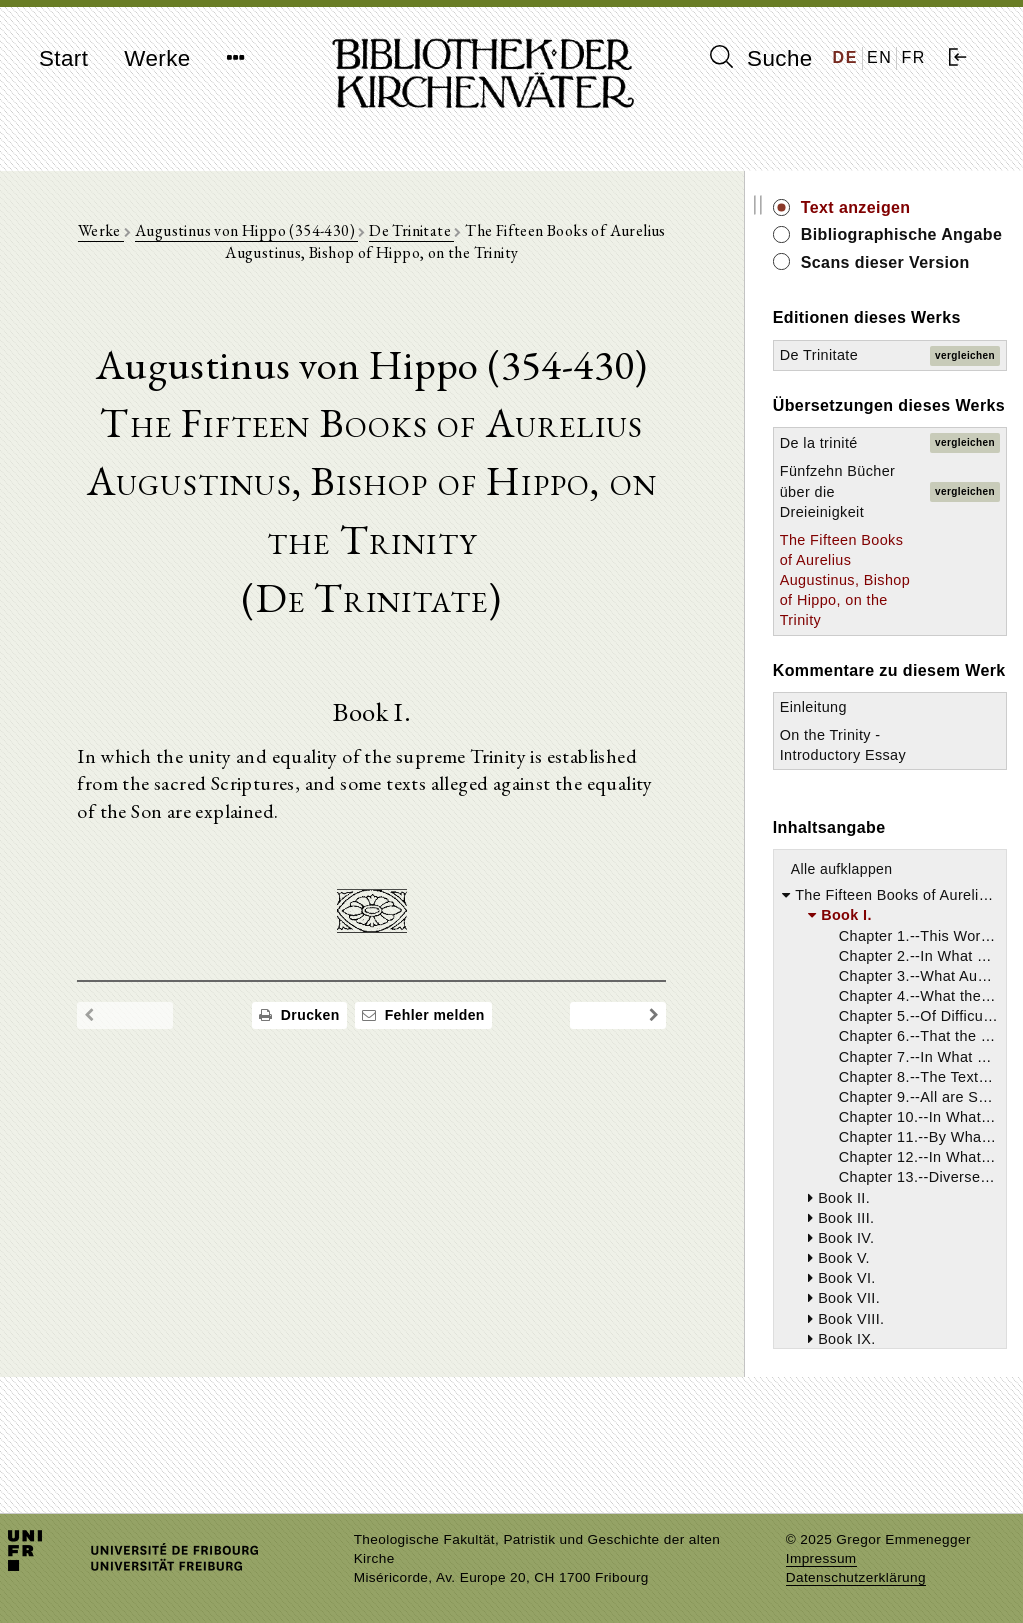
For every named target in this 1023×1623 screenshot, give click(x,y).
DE (845, 57)
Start (63, 58)
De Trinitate (423, 231)
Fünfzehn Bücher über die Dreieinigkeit (857, 536)
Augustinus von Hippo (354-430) (258, 231)
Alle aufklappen (865, 957)
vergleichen (965, 377)
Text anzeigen (879, 207)
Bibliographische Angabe (892, 245)
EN (879, 57)
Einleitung (836, 794)
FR (913, 57)
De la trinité (842, 487)
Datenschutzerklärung (856, 1577)
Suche (761, 58)
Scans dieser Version (908, 284)
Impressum (821, 1558)
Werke (157, 58)
